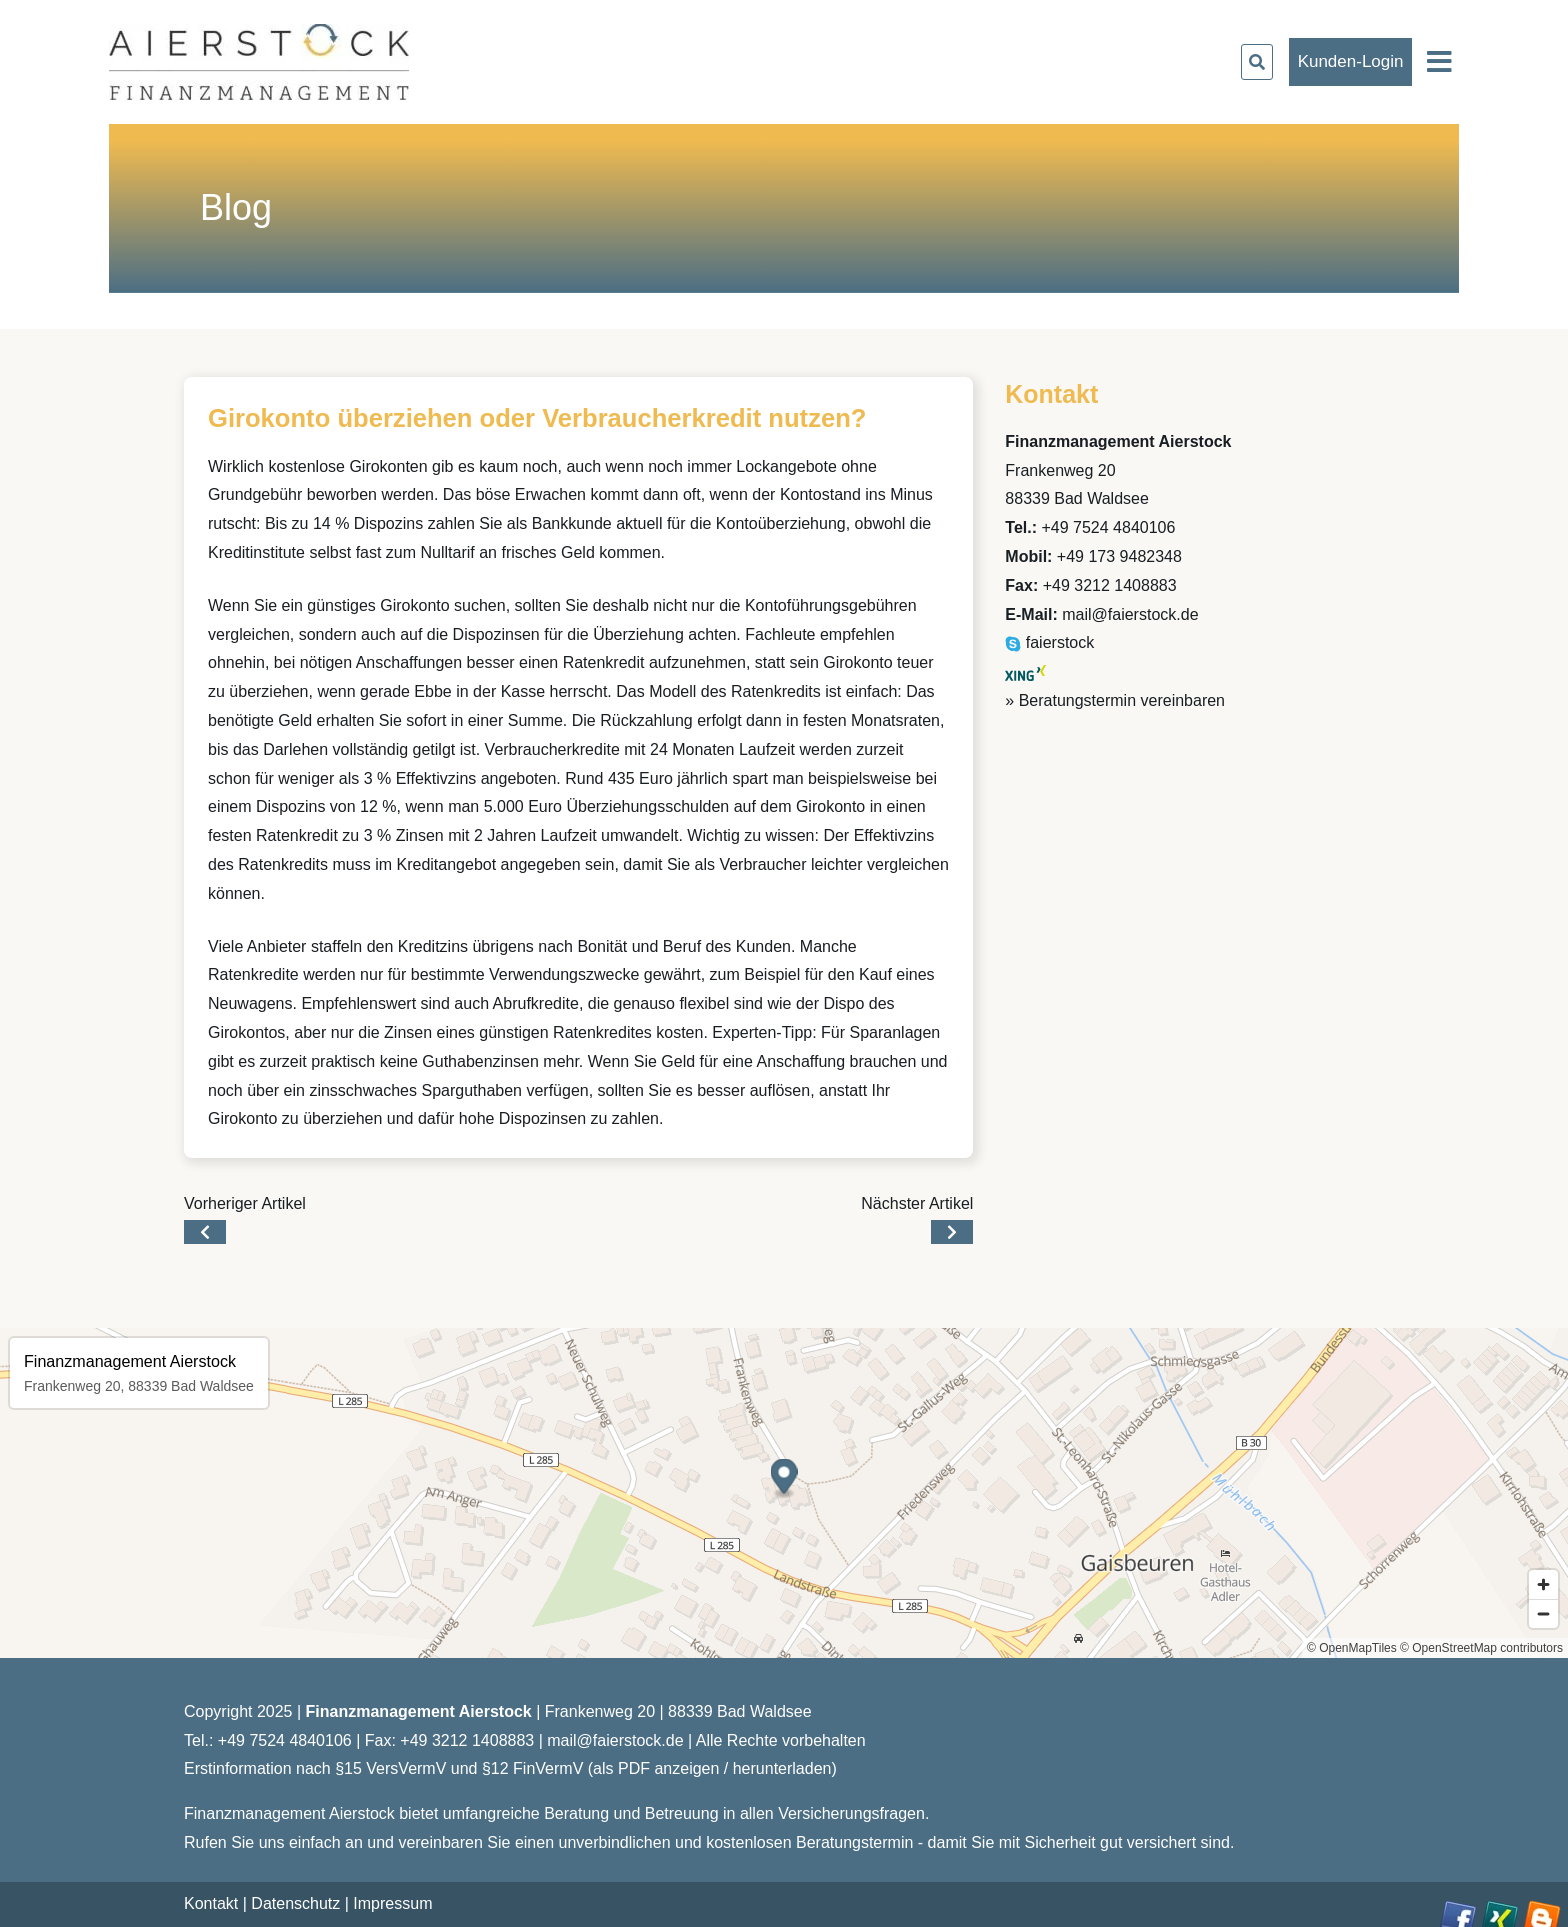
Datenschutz (295, 1903)
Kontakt (211, 1903)
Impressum (392, 1903)
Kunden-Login (1351, 61)
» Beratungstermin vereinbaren (1115, 700)
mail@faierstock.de (1130, 614)
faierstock (1049, 642)
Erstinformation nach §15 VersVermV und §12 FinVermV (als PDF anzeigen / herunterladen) (510, 1768)
